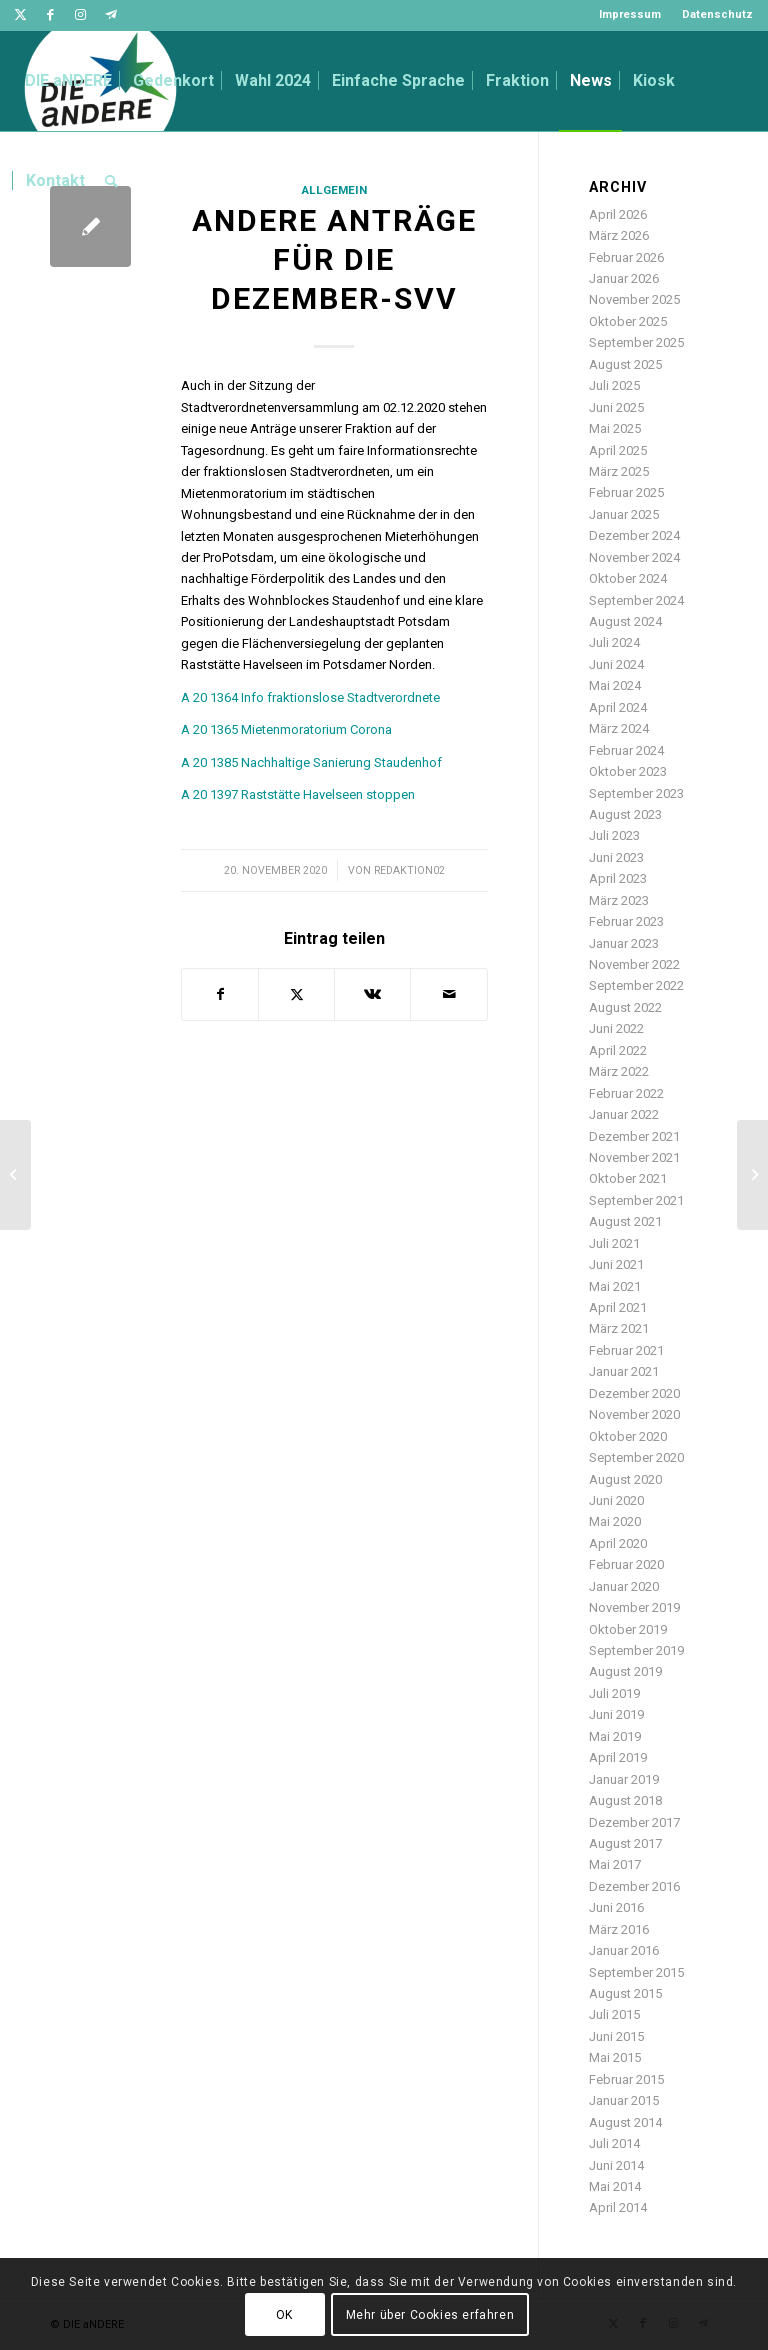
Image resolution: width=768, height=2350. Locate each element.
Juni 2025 (616, 407)
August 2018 (625, 1800)
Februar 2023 (626, 921)
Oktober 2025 (628, 321)
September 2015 (636, 1972)
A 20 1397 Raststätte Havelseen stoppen (298, 794)
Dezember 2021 (634, 1136)
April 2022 (618, 1050)
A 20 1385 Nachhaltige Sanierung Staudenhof (311, 762)
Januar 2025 (624, 514)
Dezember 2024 (634, 535)
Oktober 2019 (628, 1629)
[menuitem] (630, 15)
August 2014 (625, 2122)
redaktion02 (409, 870)
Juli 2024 (614, 642)
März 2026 (619, 235)
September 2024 (636, 600)
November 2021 (634, 1157)
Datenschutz (717, 14)
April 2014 (618, 2207)
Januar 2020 (624, 1586)
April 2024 (618, 707)
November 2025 (634, 299)
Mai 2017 (615, 1864)
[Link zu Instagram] (80, 15)
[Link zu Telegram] (111, 15)
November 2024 (634, 557)
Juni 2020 (616, 1500)
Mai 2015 (615, 2057)
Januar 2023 (624, 943)
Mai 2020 (615, 1521)
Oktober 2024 (628, 578)
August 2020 (625, 1479)
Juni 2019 (616, 1714)
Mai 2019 (615, 1736)
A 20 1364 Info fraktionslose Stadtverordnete (310, 697)
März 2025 (619, 471)
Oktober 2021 (628, 1178)
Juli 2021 (614, 1243)
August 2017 (625, 1843)
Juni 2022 (616, 1028)
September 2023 (636, 793)
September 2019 (636, 1650)
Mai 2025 (615, 428)
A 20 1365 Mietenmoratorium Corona (286, 729)
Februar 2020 (626, 1564)
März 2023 (619, 900)
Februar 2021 (626, 1350)
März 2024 (619, 728)
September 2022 (636, 985)
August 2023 (625, 814)
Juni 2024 (616, 664)
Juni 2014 (616, 2165)
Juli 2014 (614, 2143)
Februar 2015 (626, 2079)
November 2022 (634, 964)
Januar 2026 (624, 278)
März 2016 (619, 1929)
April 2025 (618, 450)
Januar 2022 (624, 1114)
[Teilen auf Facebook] (220, 994)
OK (284, 2315)
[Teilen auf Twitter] (296, 994)
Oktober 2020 (628, 1436)
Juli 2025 (614, 385)
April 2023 (618, 878)
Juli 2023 (614, 835)
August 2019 (625, 1671)
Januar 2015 (624, 2100)
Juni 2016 (616, 1907)
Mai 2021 (615, 1286)
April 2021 (618, 1307)
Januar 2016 (624, 1950)
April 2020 (618, 1543)
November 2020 (634, 1414)
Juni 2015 (616, 2036)
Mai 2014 (615, 2186)
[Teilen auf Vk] (372, 994)
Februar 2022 (626, 1093)
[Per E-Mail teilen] (448, 994)
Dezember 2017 (634, 1822)
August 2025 (625, 364)
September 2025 (636, 342)
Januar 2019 (624, 1779)
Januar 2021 (624, 1371)
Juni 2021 (616, 1264)
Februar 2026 (626, 257)
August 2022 (625, 1007)
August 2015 (625, 1993)
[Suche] (111, 181)
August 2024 (625, 621)
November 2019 (634, 1607)
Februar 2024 (626, 750)
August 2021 (625, 1221)
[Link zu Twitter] (20, 15)
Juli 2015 (614, 2014)
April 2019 (618, 1757)
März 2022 (619, 1071)
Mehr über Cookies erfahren (430, 2315)
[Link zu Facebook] (50, 15)
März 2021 (619, 1328)
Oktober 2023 (628, 771)
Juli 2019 (614, 1693)
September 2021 (636, 1200)
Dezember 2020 (634, 1393)
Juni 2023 (616, 857)
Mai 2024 (615, 685)
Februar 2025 (626, 492)
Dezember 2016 (634, 1886)
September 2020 (636, 1457)
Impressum (630, 14)
